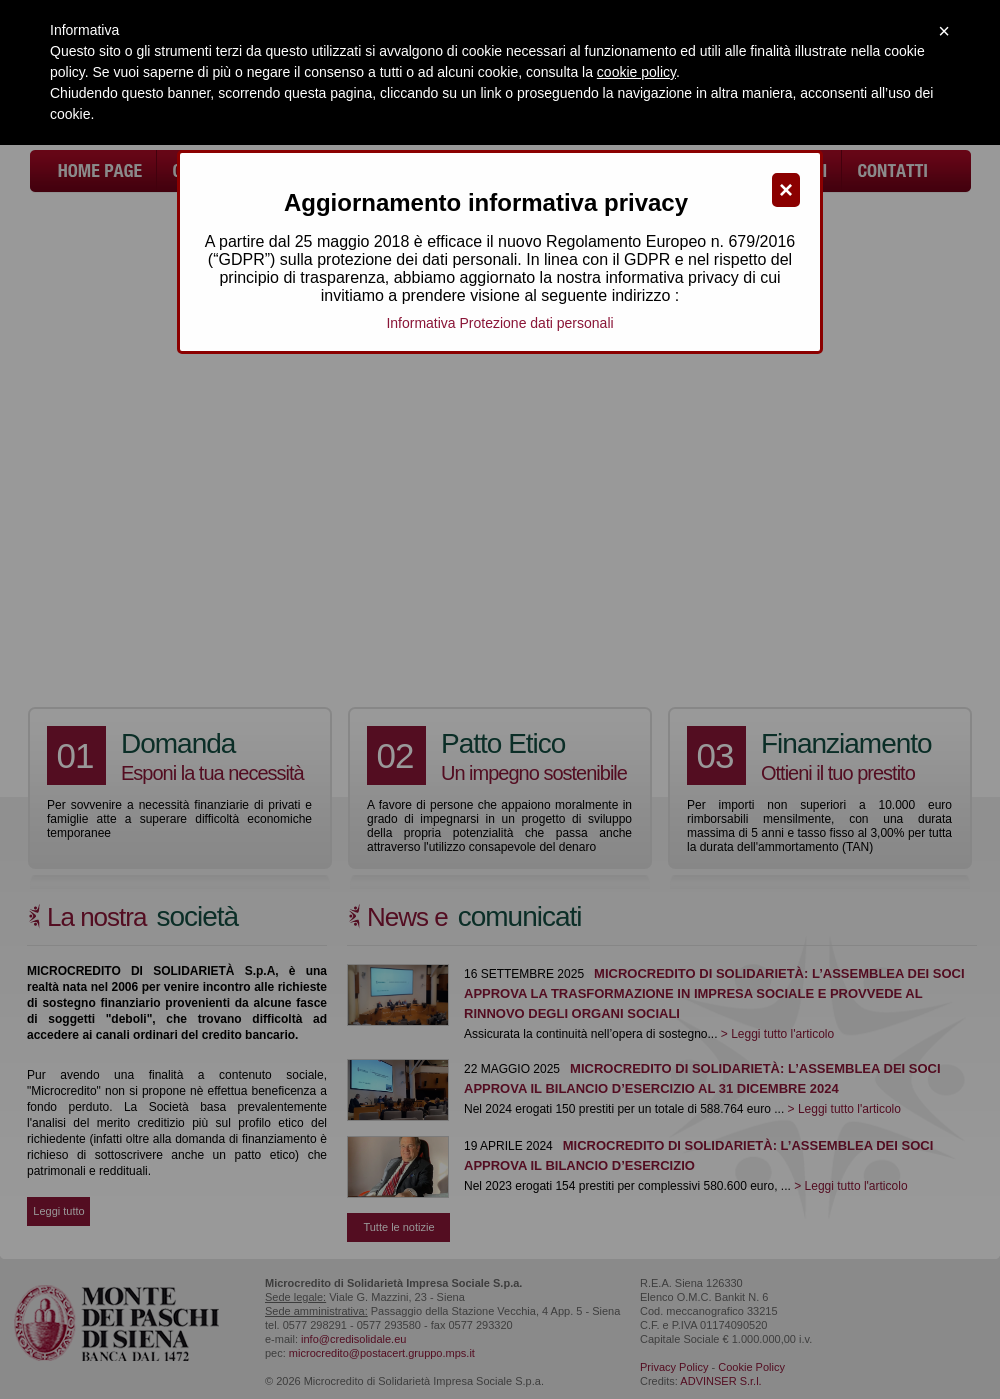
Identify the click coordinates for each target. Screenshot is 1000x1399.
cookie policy (636, 72)
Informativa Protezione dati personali (499, 323)
